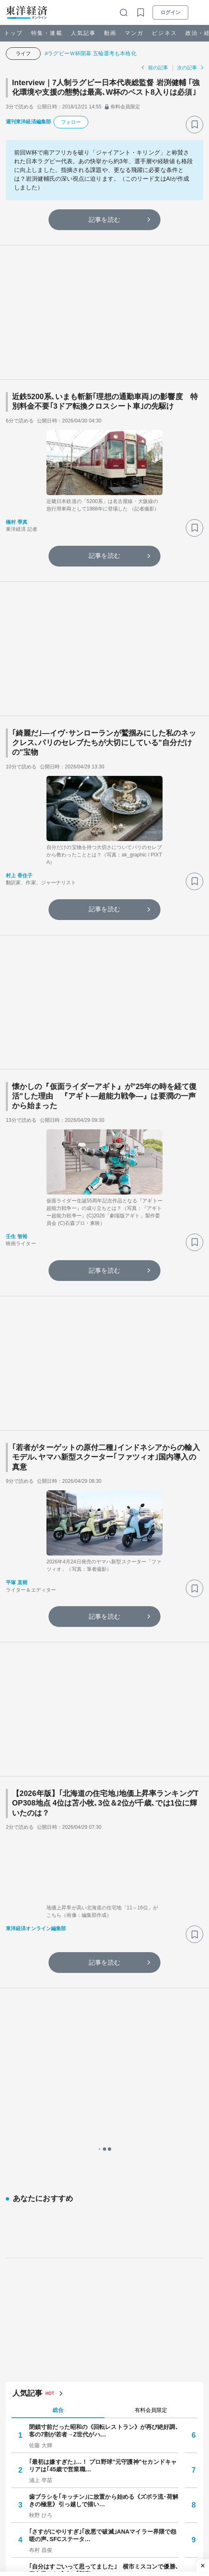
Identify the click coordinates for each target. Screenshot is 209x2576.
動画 (110, 33)
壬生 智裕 (16, 1236)
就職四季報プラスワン (58, 2136)
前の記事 (158, 68)
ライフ (23, 53)
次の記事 (187, 68)
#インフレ (150, 2525)
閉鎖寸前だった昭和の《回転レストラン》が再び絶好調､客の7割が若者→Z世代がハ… (103, 1738)
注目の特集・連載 (40, 2322)
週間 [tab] (151, 2076)
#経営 (175, 2525)
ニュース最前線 (49, 2240)
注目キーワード (36, 2489)
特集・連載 (46, 33)
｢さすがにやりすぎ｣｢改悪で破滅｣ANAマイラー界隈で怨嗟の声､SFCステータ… (102, 1843)
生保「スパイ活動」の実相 (64, 2282)
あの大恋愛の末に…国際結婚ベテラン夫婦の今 (90, 2157)
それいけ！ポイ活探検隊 (61, 2261)
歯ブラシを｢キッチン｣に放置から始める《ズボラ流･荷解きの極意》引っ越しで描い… (103, 1808)
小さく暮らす (46, 2178)
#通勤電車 (26, 2512)
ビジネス (164, 33)
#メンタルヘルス (109, 2525)
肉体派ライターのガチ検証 (64, 2219)
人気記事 (83, 33)
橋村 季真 (16, 522)
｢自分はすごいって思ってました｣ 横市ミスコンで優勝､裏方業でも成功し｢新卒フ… (103, 1878)
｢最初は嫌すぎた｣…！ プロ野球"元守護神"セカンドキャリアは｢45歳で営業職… (103, 1773)
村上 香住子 (19, 875)
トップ (13, 33)
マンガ (134, 33)
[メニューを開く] (199, 12)
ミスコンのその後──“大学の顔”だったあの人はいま (97, 2095)
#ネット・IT (29, 2525)
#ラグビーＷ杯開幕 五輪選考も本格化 (90, 53)
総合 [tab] (58, 1718)
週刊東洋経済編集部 (28, 122)
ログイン (170, 12)
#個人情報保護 (64, 2512)
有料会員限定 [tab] (151, 1718)
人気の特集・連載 (42, 2059)
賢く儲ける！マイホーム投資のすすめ (79, 2199)
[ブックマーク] (194, 124)
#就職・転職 (66, 2525)
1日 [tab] (58, 2076)
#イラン (136, 2512)
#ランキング (104, 2512)
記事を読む (104, 219)
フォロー (71, 122)
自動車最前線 (46, 2115)
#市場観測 (164, 2512)
